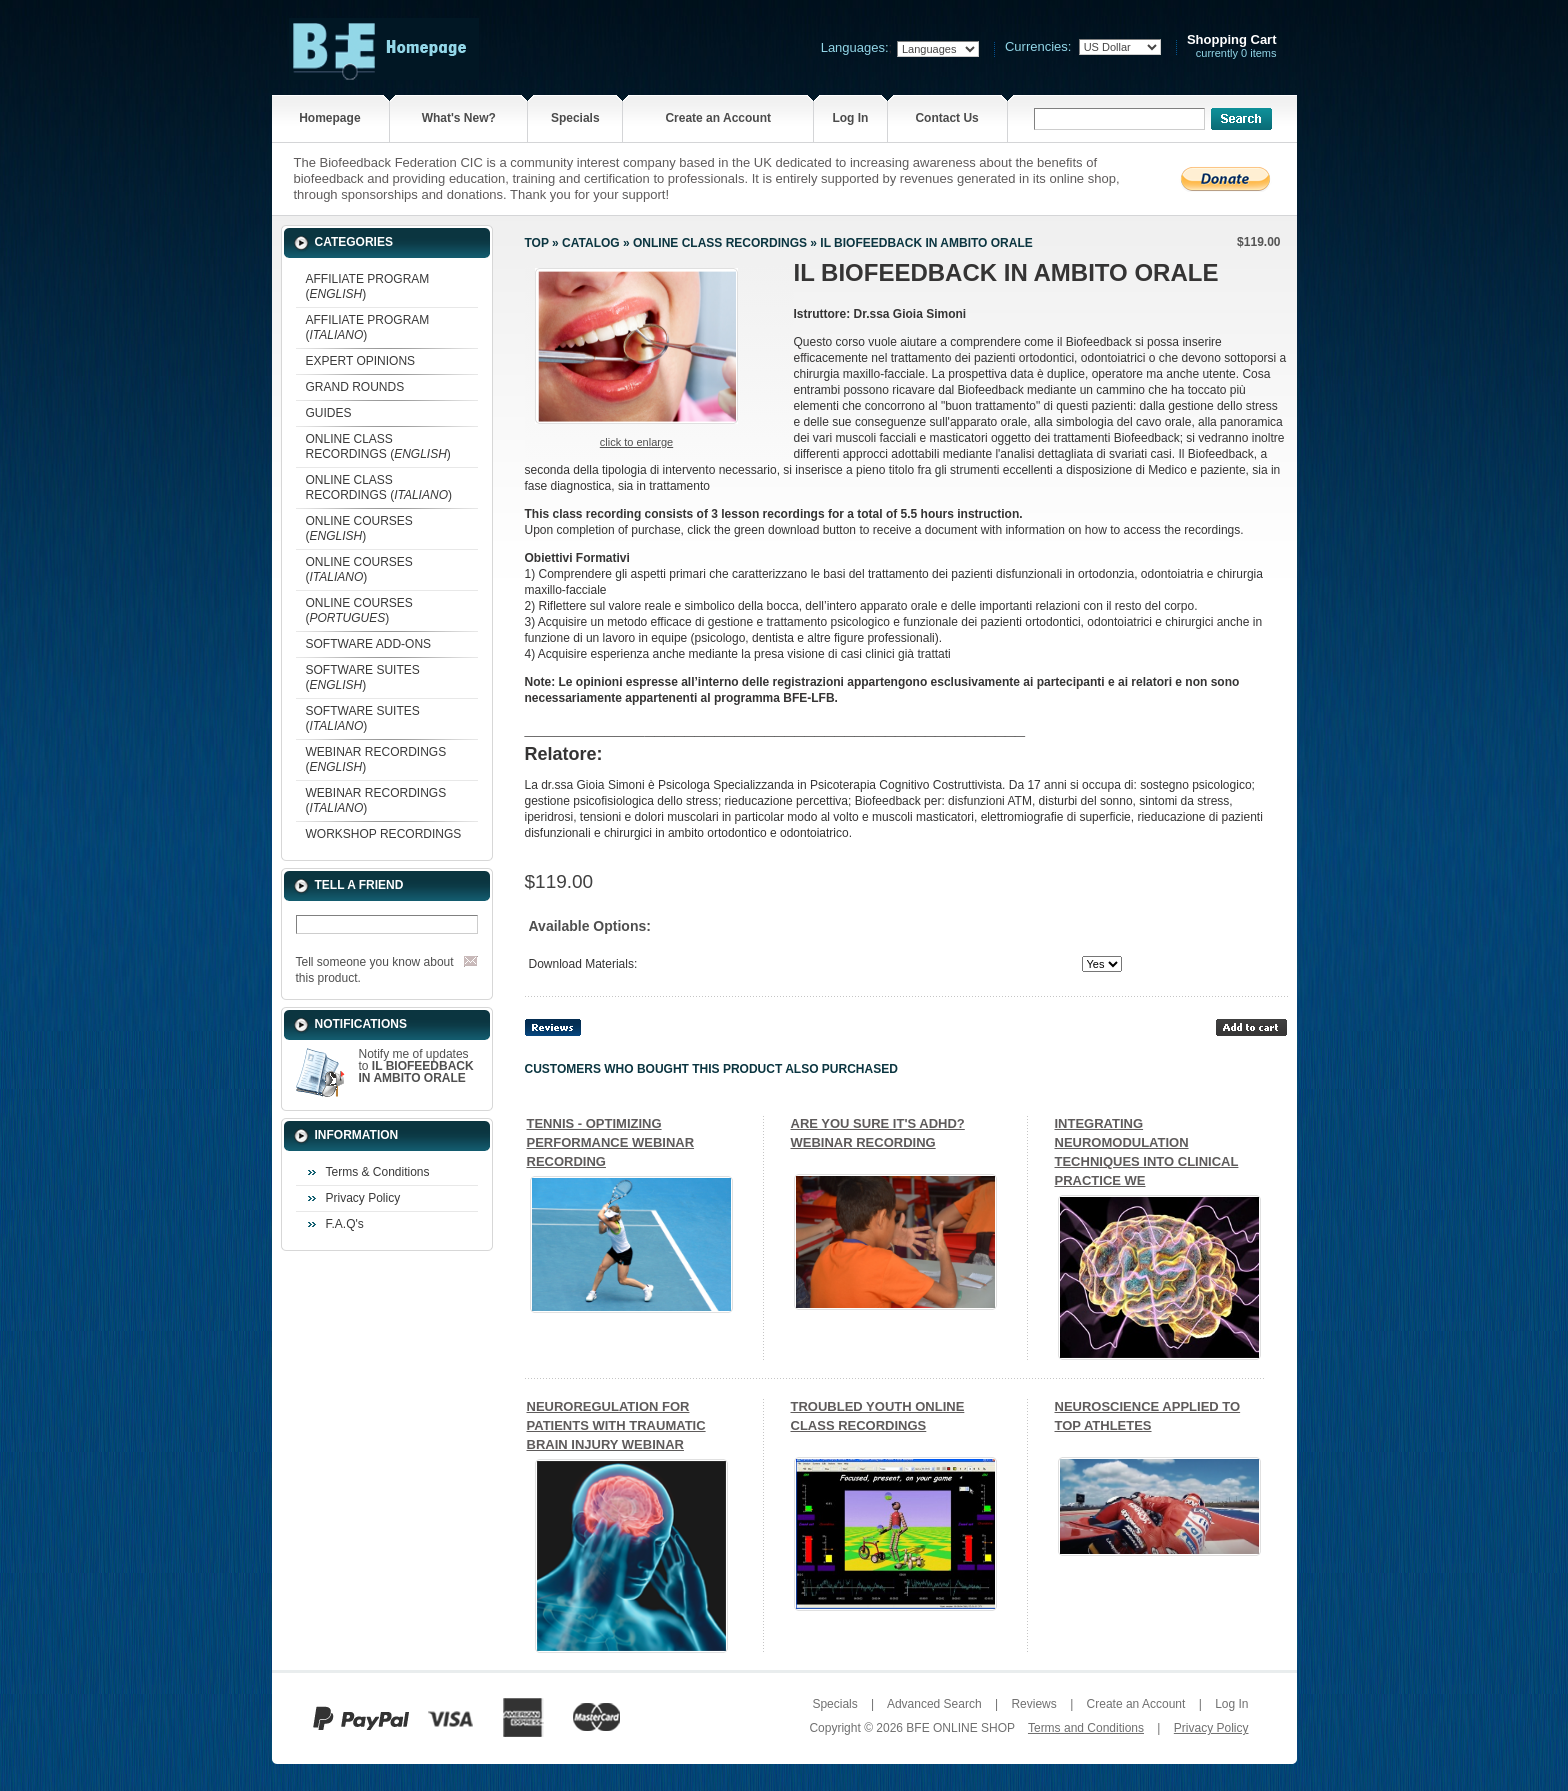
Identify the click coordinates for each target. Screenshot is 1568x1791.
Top (537, 243)
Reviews (1033, 1704)
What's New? (459, 118)
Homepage (329, 118)
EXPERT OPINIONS (361, 361)
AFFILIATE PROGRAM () (368, 286)
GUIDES (329, 413)
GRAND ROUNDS (355, 387)
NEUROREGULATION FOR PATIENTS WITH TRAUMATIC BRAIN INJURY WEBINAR (616, 1425)
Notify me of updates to (416, 1066)
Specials (575, 118)
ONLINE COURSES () (359, 528)
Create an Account (718, 118)
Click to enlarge (636, 442)
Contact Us (946, 118)
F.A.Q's (345, 1224)
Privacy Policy (363, 1198)
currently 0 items (1232, 46)
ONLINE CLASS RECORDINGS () (378, 446)
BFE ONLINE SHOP (960, 1728)
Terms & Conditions (378, 1172)
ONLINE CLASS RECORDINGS (720, 243)
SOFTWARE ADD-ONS (369, 644)
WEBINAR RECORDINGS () (376, 759)
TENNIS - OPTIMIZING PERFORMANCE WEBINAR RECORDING (611, 1142)
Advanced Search (934, 1704)
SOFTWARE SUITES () (363, 677)
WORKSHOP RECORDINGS (384, 834)
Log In (850, 118)
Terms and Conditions (1086, 1728)
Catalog (591, 243)
